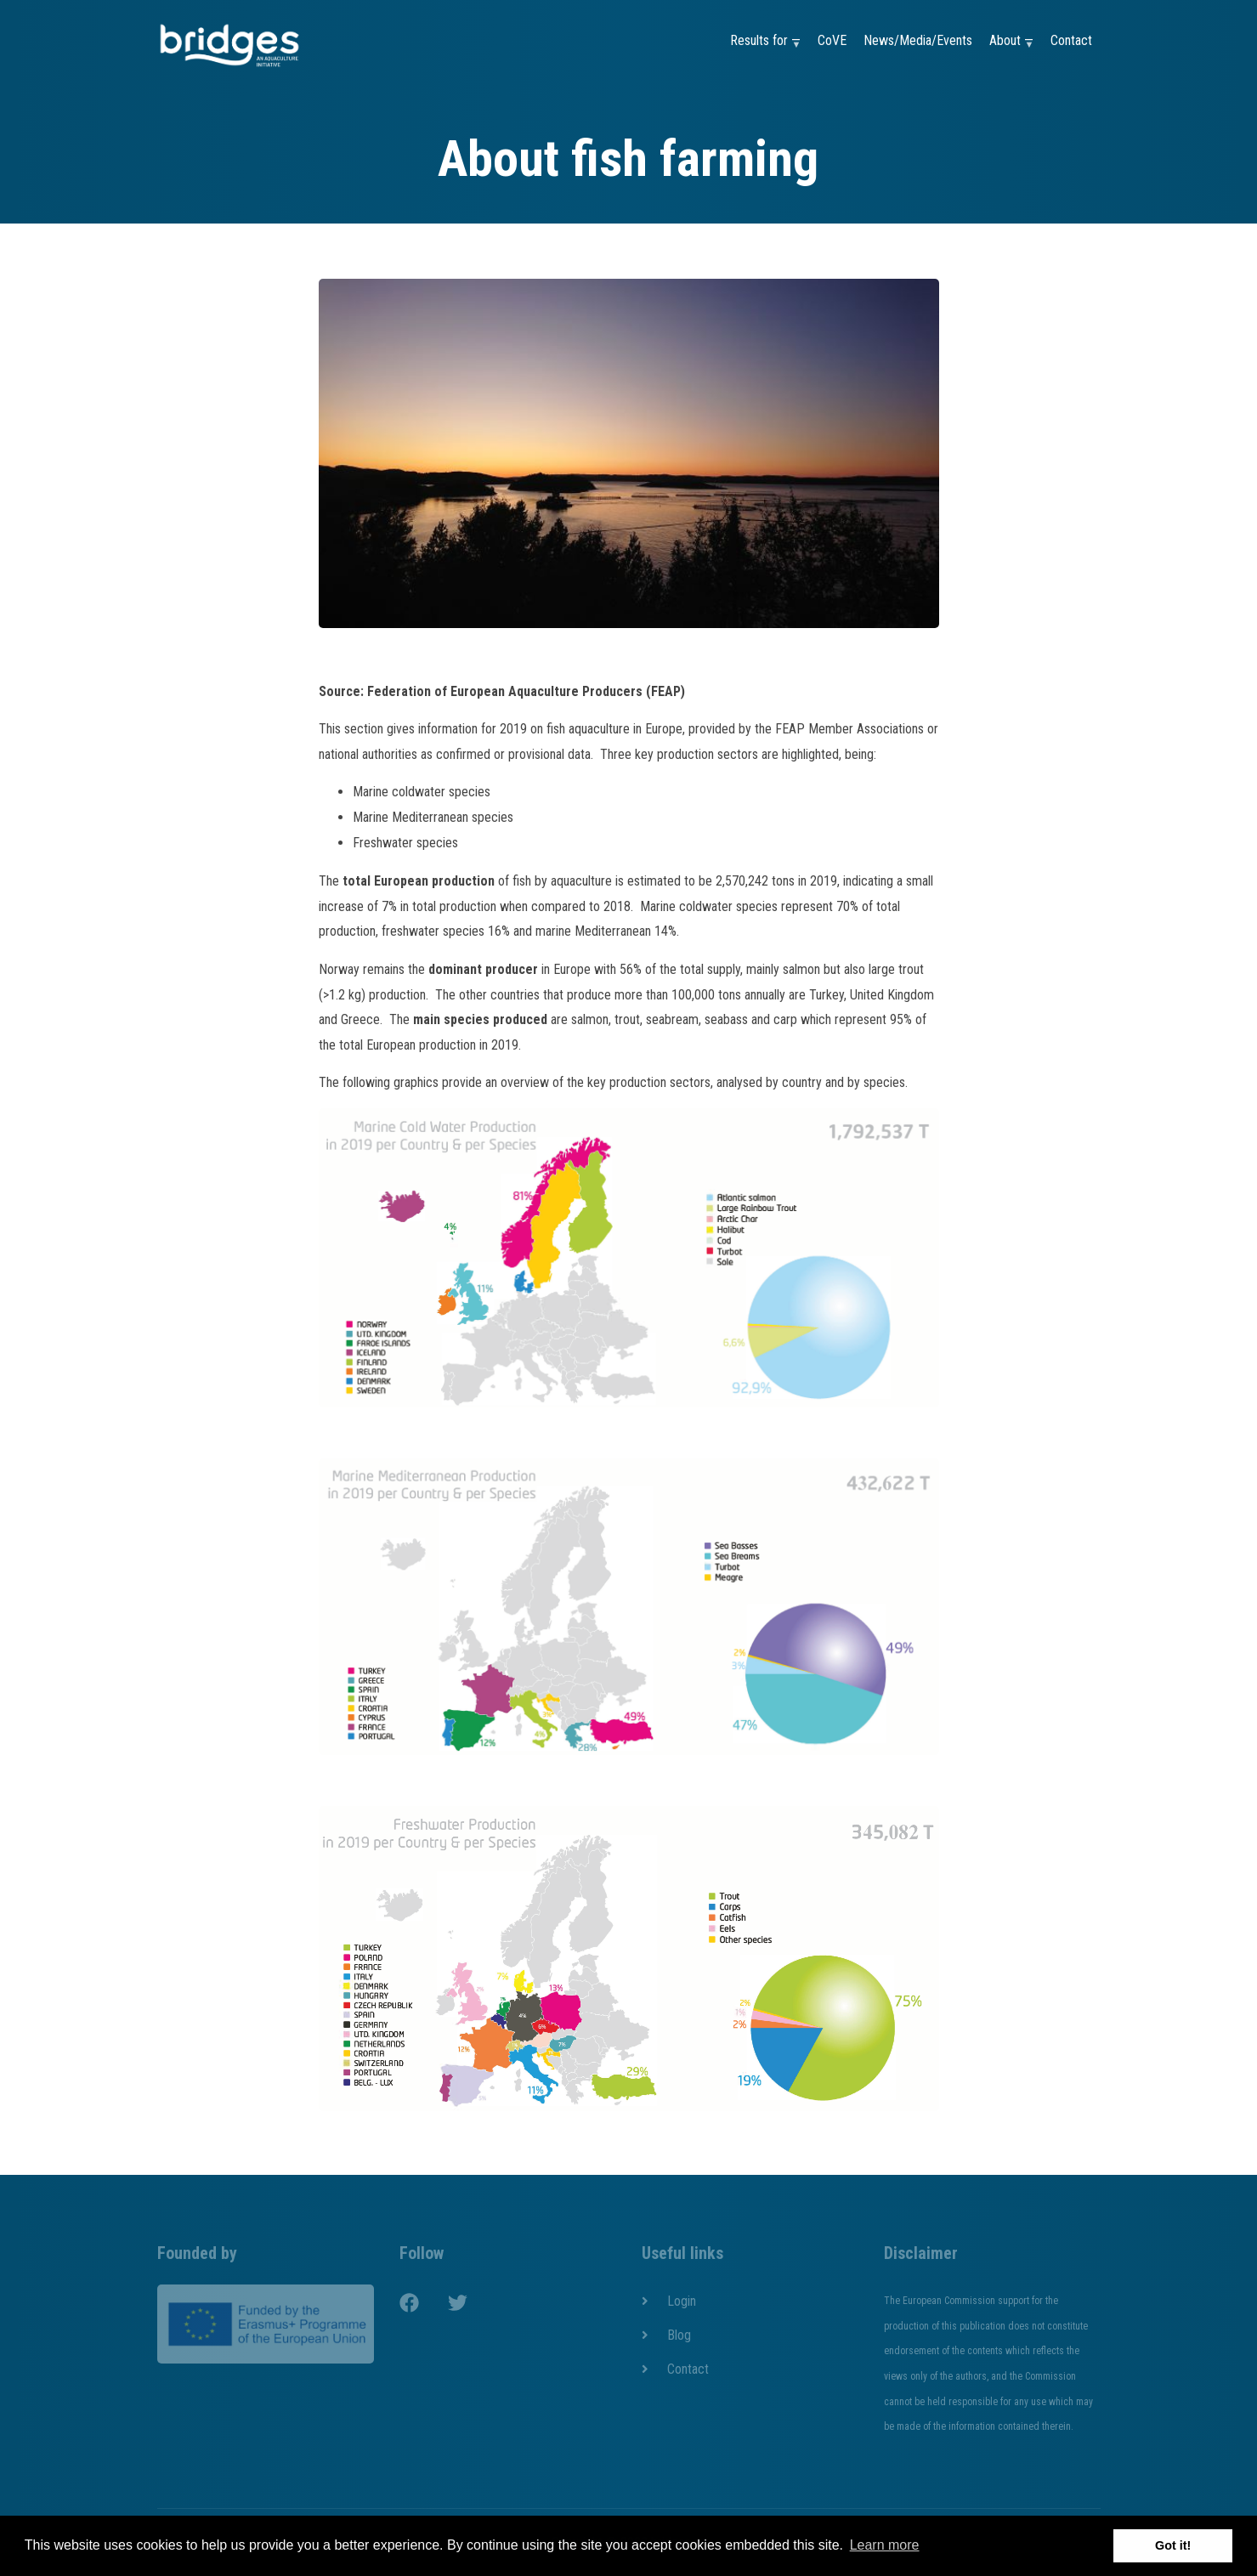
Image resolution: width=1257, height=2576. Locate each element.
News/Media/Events (917, 40)
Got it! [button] (1173, 2545)
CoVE (832, 40)
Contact (1071, 40)
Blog (679, 2335)
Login (681, 2301)
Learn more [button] (885, 2545)
